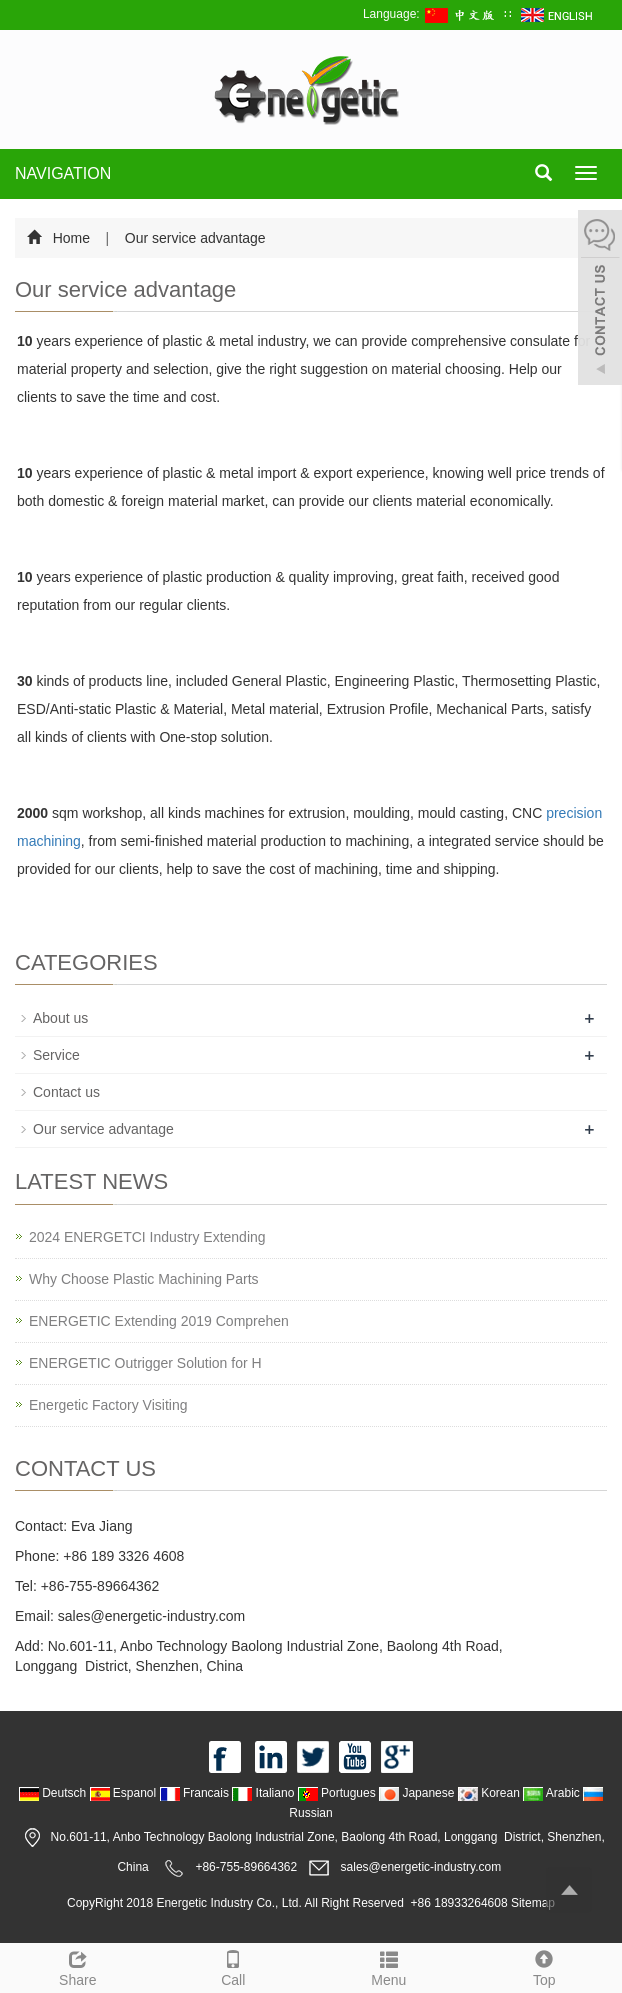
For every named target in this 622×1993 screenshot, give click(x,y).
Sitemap (533, 1903)
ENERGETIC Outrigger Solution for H (145, 1363)
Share (78, 1966)
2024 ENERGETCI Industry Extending (147, 1237)
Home (71, 238)
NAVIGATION (63, 173)
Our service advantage (193, 238)
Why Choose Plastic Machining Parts (144, 1279)
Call (234, 1966)
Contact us (66, 1092)
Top (545, 1966)
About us (60, 1018)
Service (56, 1055)
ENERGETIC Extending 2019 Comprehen (159, 1321)
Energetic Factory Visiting (108, 1405)
